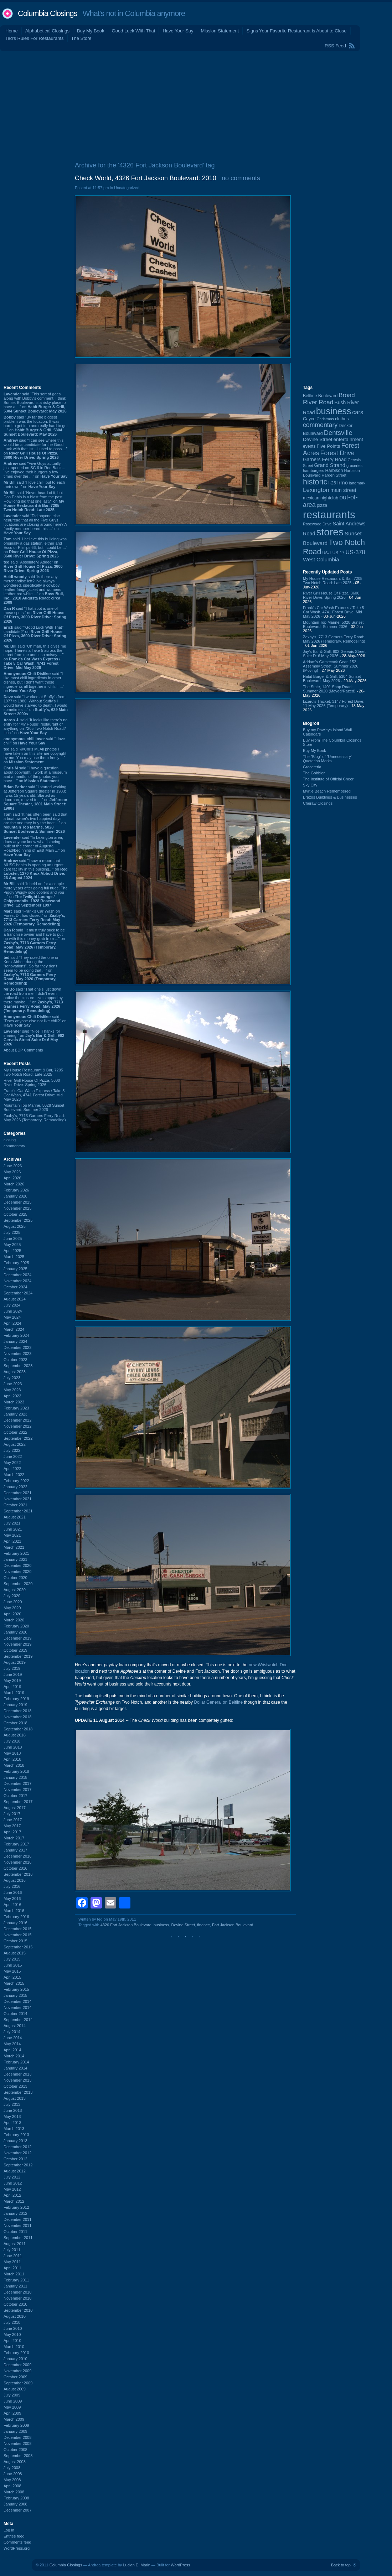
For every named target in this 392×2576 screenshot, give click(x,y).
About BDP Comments (23, 1050)
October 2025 (15, 1214)
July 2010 (12, 2322)
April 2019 (12, 1686)
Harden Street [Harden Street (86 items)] (333, 475)
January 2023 (15, 1414)
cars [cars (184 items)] (357, 412)
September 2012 (18, 2165)
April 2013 (12, 2122)
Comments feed (17, 2542)
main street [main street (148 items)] (343, 490)
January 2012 (15, 2213)
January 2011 (15, 2286)
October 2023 (15, 1359)
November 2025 (17, 1208)
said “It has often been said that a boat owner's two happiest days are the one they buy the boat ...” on (35, 822)
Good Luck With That (133, 30)
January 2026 (15, 1196)
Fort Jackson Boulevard (232, 1925)
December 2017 (17, 1783)
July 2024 (12, 1305)
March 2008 (14, 2492)
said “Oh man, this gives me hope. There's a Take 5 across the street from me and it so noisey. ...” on (35, 657)
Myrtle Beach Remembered (327, 791)
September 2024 (18, 1293)
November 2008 (17, 2443)
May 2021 (12, 1535)
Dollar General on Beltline (218, 1702)
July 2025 (12, 1232)
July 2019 (12, 1668)
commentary (14, 1146)
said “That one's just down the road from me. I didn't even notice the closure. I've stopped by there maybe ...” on (33, 1000)
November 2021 (17, 1499)
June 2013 (13, 2110)
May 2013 (12, 2116)
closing (10, 1140)
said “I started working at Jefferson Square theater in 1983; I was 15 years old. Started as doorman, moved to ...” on (35, 797)
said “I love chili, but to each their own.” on (34, 484)
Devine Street (183, 1925)
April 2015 (12, 1977)
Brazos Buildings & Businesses (330, 797)
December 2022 (17, 1420)
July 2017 (12, 1814)
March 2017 (14, 1838)
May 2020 (12, 1608)
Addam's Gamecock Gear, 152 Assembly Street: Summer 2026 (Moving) (330, 666)
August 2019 (15, 1662)
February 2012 (16, 2207)
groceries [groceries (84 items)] (354, 465)
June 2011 (13, 2256)
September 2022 (18, 1438)
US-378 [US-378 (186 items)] (355, 552)
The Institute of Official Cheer (328, 779)
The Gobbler (314, 773)
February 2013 (16, 2135)
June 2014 (13, 2038)
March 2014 (14, 2056)
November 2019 (17, 1644)
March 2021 (14, 1547)
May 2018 (12, 1753)
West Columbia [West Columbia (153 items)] (321, 559)
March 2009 (14, 2419)
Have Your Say (178, 30)
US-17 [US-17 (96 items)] (338, 552)
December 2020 (17, 1565)
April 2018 (12, 1759)
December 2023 (17, 1347)
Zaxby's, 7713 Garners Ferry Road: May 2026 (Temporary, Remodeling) (35, 1117)
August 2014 (15, 2026)
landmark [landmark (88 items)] (357, 483)
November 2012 (17, 2153)
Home (11, 30)
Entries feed (14, 2536)
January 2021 (15, 1559)
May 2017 (12, 1826)
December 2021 (17, 1493)
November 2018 (17, 1717)
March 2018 (14, 1765)
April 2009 (12, 2413)
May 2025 (12, 1244)
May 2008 (12, 2480)
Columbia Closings (47, 13)
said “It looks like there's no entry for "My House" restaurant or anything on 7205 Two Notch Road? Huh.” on (35, 726)
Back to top (341, 2565)
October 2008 (15, 2449)
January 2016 (15, 1923)
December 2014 (17, 2001)
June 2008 (13, 2474)
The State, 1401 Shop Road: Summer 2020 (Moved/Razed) (329, 689)
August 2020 (15, 1590)
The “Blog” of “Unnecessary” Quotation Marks (327, 758)
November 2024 (17, 1281)
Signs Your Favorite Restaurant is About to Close (296, 30)
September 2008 (18, 2455)
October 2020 (15, 1577)
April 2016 (12, 1904)
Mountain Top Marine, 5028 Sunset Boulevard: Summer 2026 (34, 1107)
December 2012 (17, 2147)
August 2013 (15, 2098)
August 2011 (15, 2244)
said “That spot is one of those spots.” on (35, 614)
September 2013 (18, 2092)
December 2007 (17, 2510)
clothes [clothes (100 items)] (342, 418)
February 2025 (16, 1263)
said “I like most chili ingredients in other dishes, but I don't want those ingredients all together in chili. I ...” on (34, 682)
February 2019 (16, 1699)
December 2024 (17, 1275)
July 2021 (12, 1523)
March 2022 (14, 1475)
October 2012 (15, 2159)
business (161, 1925)
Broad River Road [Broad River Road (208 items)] (329, 399)
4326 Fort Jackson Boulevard (125, 1925)
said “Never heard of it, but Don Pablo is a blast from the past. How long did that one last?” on (34, 501)
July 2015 (12, 1959)
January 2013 (15, 2141)
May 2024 (12, 1317)
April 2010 (12, 2340)
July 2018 (12, 1741)
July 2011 (12, 2250)
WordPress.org (17, 2548)
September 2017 (18, 1801)
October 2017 (15, 1795)
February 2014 (16, 2062)
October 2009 (15, 2377)
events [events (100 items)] (309, 446)
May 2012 (12, 2189)
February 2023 (16, 1408)
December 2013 (17, 2074)
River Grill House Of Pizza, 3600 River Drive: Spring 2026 (32, 1082)
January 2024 (15, 1341)
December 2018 (17, 1711)
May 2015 (12, 1971)
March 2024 (14, 1329)
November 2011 (17, 2225)
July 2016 (12, 1886)
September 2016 (18, 1874)
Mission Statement (220, 30)
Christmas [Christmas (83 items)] (325, 419)
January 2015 (15, 1995)
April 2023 (12, 1396)
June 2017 (13, 1820)
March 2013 (14, 2128)
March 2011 (14, 2274)
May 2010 (12, 2334)
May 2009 (12, 2407)
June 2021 (13, 1529)
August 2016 (15, 1880)
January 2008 (15, 2504)
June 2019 (13, 1674)
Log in (9, 2530)
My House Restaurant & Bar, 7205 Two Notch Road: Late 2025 (33, 1072)
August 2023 (15, 1372)
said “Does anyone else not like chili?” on (35, 1020)
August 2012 (15, 2171)
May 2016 (12, 1898)
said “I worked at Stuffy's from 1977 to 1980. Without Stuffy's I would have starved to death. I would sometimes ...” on (36, 705)
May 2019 (12, 1680)
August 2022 (15, 1444)
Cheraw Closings (317, 803)
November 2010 (17, 2298)
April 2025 (12, 1250)
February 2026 (16, 1190)
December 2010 (17, 2292)
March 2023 (14, 1402)
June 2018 (13, 1747)
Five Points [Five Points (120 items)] (328, 446)
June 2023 (13, 1384)
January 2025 (15, 1269)
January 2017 (15, 1850)
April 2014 (12, 2050)
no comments (241, 178)
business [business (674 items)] (333, 411)
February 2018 (16, 1771)
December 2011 (17, 2219)
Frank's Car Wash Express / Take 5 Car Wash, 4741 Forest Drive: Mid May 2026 (34, 1095)
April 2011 (12, 2268)
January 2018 (15, 1777)
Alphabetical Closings (47, 30)
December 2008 (17, 2437)
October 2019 (15, 1650)
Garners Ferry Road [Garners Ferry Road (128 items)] (324, 459)
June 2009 (13, 2401)
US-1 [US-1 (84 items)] (327, 553)
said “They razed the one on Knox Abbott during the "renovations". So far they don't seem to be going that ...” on (32, 970)
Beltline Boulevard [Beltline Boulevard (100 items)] (320, 395)
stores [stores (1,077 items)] (329, 531)
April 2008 (12, 2486)
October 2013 (15, 2086)
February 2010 (16, 2353)
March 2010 (14, 2346)
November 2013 (17, 2080)
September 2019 (18, 1656)
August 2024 (15, 1299)
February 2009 (16, 2425)
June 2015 (13, 1965)
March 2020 (14, 1620)
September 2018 (18, 1729)
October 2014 (15, 2013)
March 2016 (14, 1910)
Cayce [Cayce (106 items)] (309, 418)
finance (203, 1925)
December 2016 (17, 1856)
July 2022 (12, 1450)
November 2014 (17, 2007)
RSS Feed (335, 45)
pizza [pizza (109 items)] (322, 505)
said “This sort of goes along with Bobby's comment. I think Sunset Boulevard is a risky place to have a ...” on (35, 402)
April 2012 (12, 2195)
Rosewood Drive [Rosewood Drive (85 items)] (317, 524)
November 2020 (17, 1571)
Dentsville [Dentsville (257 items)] (338, 432)
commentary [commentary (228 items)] (320, 425)
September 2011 (18, 2237)
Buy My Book (90, 30)
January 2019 (15, 1705)
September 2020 (18, 1584)
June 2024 (13, 1311)
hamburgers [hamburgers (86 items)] (313, 470)
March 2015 (14, 1983)
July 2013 (12, 2104)
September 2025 (18, 1220)
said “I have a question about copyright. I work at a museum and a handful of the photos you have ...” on (35, 774)
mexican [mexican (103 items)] (311, 497)
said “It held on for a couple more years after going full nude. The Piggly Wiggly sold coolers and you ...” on (36, 894)
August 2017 (15, 1808)
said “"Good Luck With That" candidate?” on (35, 633)
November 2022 (17, 1426)
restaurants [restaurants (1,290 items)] (329, 514)
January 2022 (15, 1487)
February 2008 (16, 2498)
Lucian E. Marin (136, 2565)
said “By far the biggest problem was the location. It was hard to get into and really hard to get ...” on (36, 425)
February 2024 (16, 1335)
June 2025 (13, 1238)
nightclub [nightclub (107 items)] (329, 497)
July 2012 (12, 2177)
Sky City (310, 785)
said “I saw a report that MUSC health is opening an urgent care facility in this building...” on (36, 869)
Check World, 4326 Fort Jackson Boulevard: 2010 (145, 178)
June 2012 (13, 2183)
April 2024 (12, 1323)
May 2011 (12, 2262)
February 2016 (16, 1917)
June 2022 (13, 1456)
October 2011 (15, 2231)
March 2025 (14, 1257)
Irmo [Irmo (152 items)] (342, 482)
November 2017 (17, 1789)
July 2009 (12, 2395)
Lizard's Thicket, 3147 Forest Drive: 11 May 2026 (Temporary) (333, 703)
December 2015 (17, 1929)
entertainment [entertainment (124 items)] (348, 439)
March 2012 (14, 2201)
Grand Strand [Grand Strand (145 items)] (329, 465)
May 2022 (12, 1462)
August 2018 (15, 1735)
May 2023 (12, 1390)
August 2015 (15, 1953)
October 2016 (15, 1868)
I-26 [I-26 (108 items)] (332, 483)
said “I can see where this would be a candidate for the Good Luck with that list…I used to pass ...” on (35, 448)
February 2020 (16, 1626)
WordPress (180, 2565)
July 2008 (12, 2468)
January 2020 (15, 1632)
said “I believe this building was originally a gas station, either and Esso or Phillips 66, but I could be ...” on (35, 547)
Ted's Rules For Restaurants (34, 38)
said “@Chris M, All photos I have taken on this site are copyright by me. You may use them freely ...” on (35, 755)
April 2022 (12, 1468)
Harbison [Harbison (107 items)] (334, 470)
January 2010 (15, 2359)
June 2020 (13, 1602)
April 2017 (12, 1832)
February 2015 (16, 1989)
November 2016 (17, 1862)
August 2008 (15, 2462)
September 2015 (18, 1947)
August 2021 (15, 1517)
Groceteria (312, 767)
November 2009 (17, 2371)
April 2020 (12, 1614)
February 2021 (16, 1553)
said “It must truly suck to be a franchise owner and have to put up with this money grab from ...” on (34, 941)
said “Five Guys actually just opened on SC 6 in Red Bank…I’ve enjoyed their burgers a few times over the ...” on (35, 469)
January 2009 (15, 2431)
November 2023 (17, 1353)
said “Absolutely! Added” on (33, 566)
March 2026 (14, 1184)
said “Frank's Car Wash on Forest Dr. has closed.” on (34, 917)
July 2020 (12, 1596)
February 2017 (16, 1844)
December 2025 (17, 1202)
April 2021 (12, 1541)
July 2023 (12, 1378)
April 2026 (12, 1178)
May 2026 (12, 1172)
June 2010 (13, 2328)
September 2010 (18, 2310)
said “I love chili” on (34, 741)
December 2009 (17, 2365)
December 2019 (17, 1638)
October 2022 (15, 1432)
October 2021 (15, 1505)
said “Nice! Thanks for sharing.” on (34, 1037)
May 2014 (12, 2044)
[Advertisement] (196, 105)
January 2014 (15, 2068)
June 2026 (13, 1166)
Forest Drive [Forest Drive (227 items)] (337, 453)
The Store (81, 38)
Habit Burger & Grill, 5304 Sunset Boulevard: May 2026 (332, 678)
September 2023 (18, 1366)
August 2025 (15, 1226)
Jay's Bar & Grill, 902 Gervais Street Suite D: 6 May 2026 (334, 653)
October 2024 (15, 1287)
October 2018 (15, 1723)
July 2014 (12, 2032)
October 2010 (15, 2304)
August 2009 (15, 2389)
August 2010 (15, 2316)
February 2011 (16, 2280)
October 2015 (15, 1941)
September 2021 (18, 1511)
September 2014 (18, 2019)
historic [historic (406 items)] (315, 481)
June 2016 (13, 1892)
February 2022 (16, 1481)
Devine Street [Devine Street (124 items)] (317, 439)
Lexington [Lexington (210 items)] (316, 490)
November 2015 (17, 1935)
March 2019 (14, 1692)
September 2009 (18, 2383)
